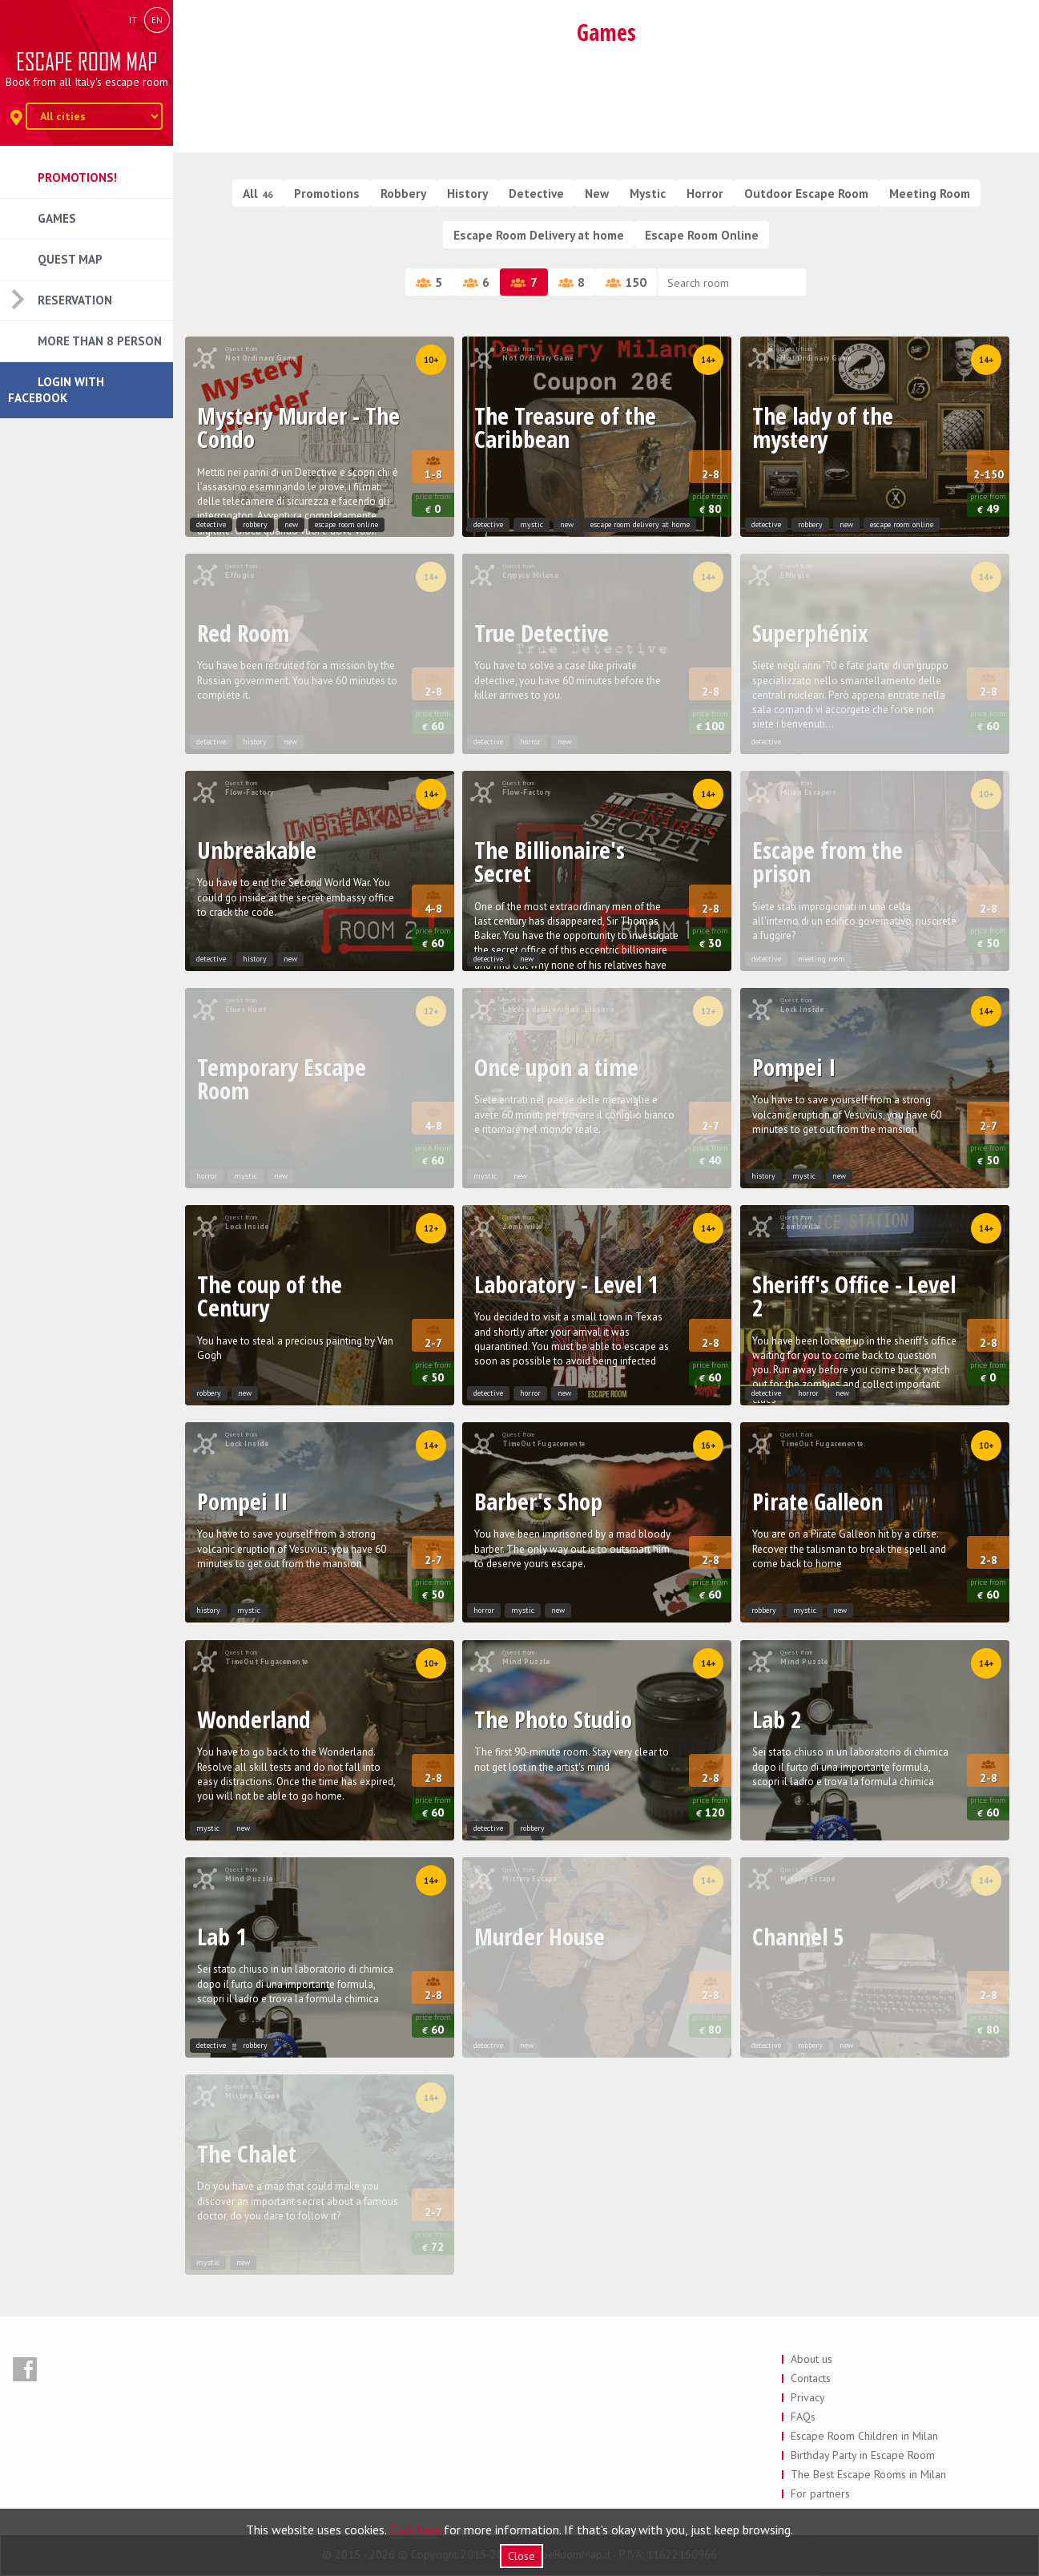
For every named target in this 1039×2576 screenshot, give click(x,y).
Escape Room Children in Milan (864, 2436)
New (597, 193)
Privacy (808, 2397)
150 (626, 282)
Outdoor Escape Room (806, 193)
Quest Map (70, 259)
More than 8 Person (100, 341)
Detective (536, 193)
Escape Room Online (702, 235)
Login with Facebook (56, 389)
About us (811, 2359)
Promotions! (77, 177)
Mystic (648, 193)
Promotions (327, 193)
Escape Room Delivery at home (538, 235)
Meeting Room (929, 193)
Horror (705, 193)
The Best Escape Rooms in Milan (868, 2474)
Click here (415, 2530)
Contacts (811, 2378)
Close (521, 2556)
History (467, 193)
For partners (820, 2493)
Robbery (403, 193)
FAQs (803, 2416)
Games (57, 218)
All (258, 193)
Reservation (75, 300)
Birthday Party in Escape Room (863, 2455)
